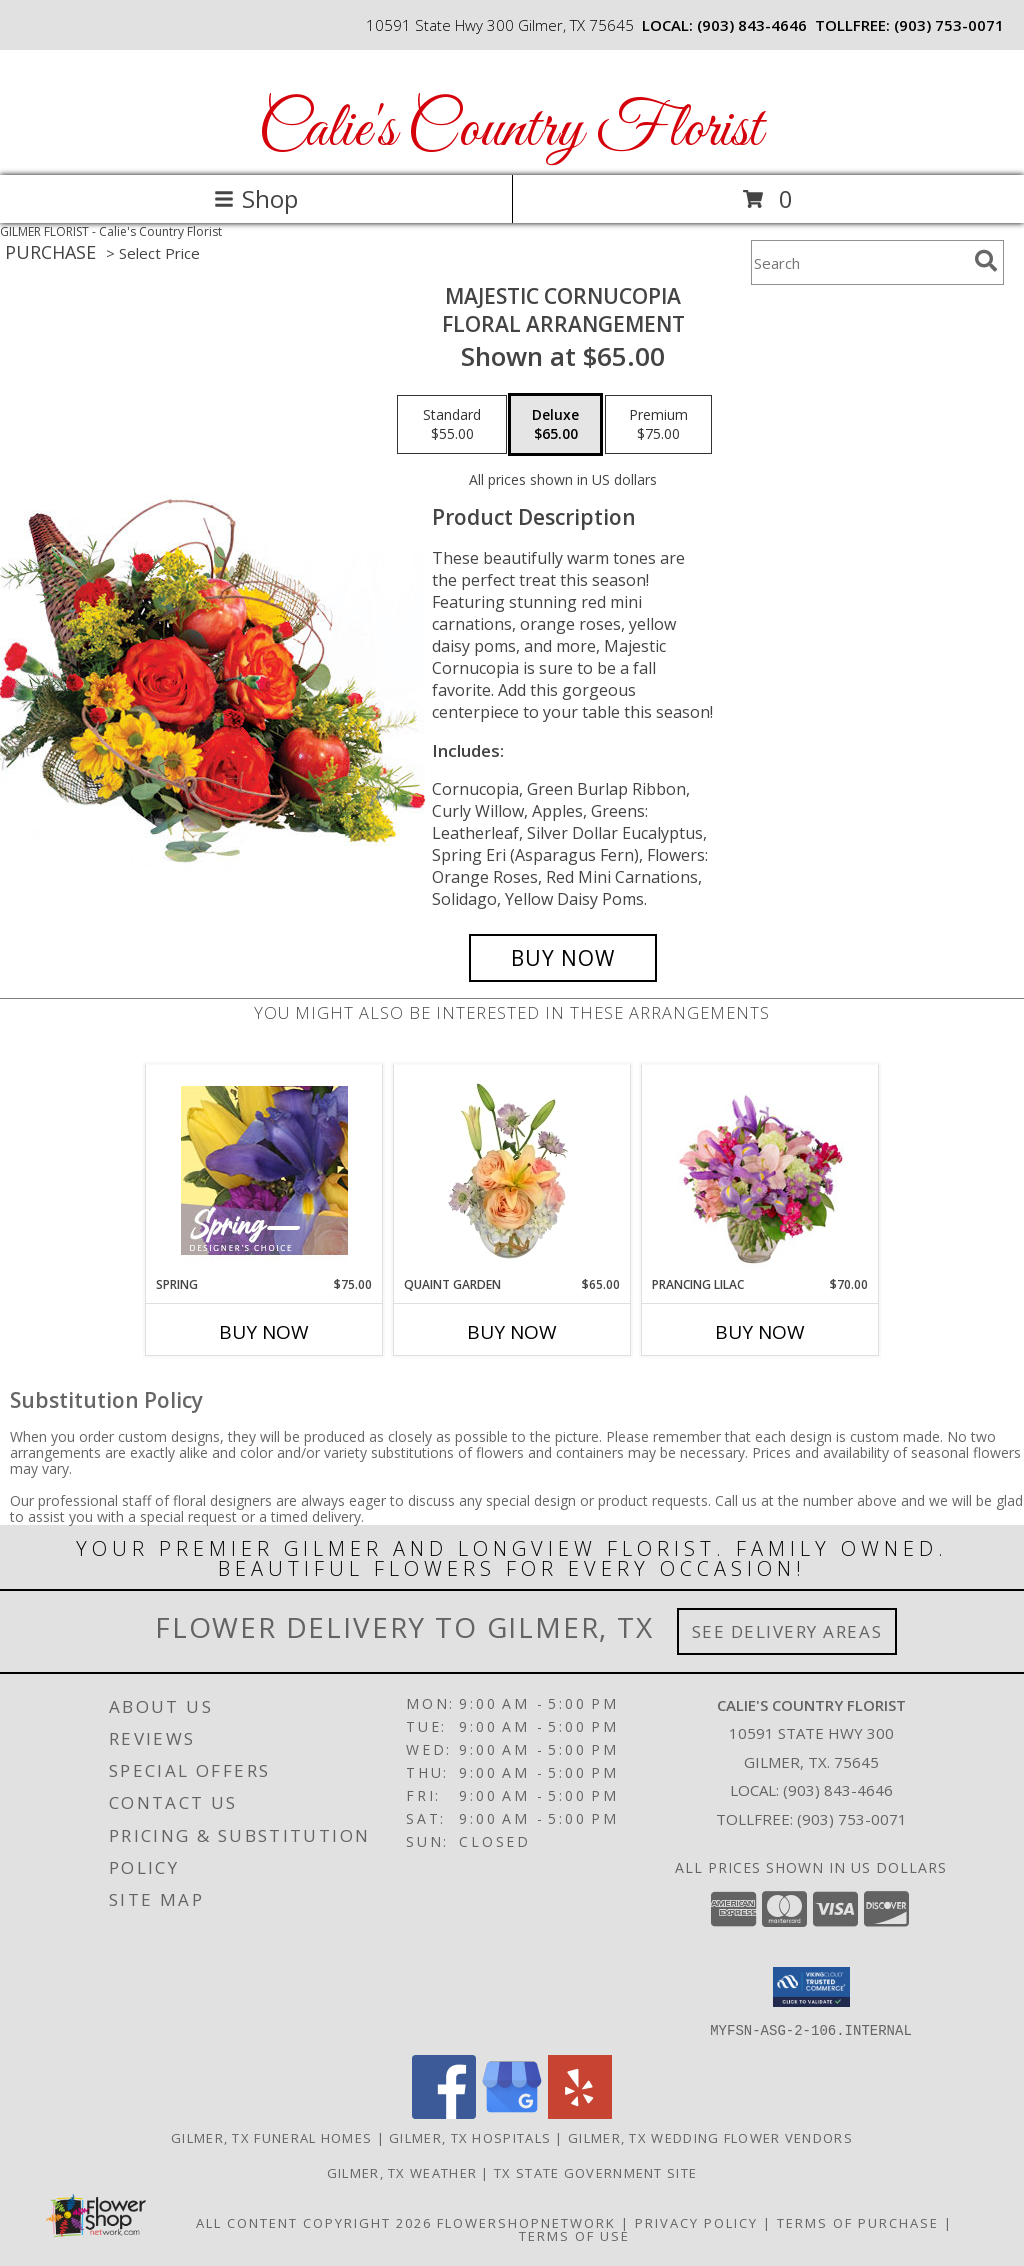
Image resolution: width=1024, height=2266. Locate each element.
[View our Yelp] (580, 2112)
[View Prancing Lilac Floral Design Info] (760, 1170)
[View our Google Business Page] (512, 2112)
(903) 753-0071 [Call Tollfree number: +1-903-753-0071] (852, 1819)
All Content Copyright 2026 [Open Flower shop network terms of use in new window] (314, 2222)
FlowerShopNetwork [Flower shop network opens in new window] (526, 2222)
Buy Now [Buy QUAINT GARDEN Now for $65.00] (512, 1332)
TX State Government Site (595, 2172)
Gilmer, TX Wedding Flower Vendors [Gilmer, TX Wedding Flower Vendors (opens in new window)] (710, 2137)
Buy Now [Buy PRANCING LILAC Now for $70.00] (760, 1332)
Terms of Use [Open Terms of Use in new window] (574, 2235)
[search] (986, 261)
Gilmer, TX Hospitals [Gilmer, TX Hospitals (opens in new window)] (470, 2137)
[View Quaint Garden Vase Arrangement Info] (512, 1170)
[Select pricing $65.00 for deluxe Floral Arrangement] (555, 425)
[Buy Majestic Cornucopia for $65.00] (563, 958)
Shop (256, 198)
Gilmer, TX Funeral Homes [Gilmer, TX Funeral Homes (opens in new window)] (271, 2137)
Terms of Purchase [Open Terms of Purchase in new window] (858, 2222)
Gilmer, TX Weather (402, 2172)
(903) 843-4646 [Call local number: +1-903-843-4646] (752, 25)
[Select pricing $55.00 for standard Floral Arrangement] (452, 425)
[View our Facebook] (444, 2112)
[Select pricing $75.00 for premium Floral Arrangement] (658, 425)
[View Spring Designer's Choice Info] (264, 1170)
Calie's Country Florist (510, 130)
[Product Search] (859, 262)
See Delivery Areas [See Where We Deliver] (787, 1631)
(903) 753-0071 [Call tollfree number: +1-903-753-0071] (949, 25)
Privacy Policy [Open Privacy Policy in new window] (696, 2222)
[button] (811, 1987)
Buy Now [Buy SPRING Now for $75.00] (264, 1332)
